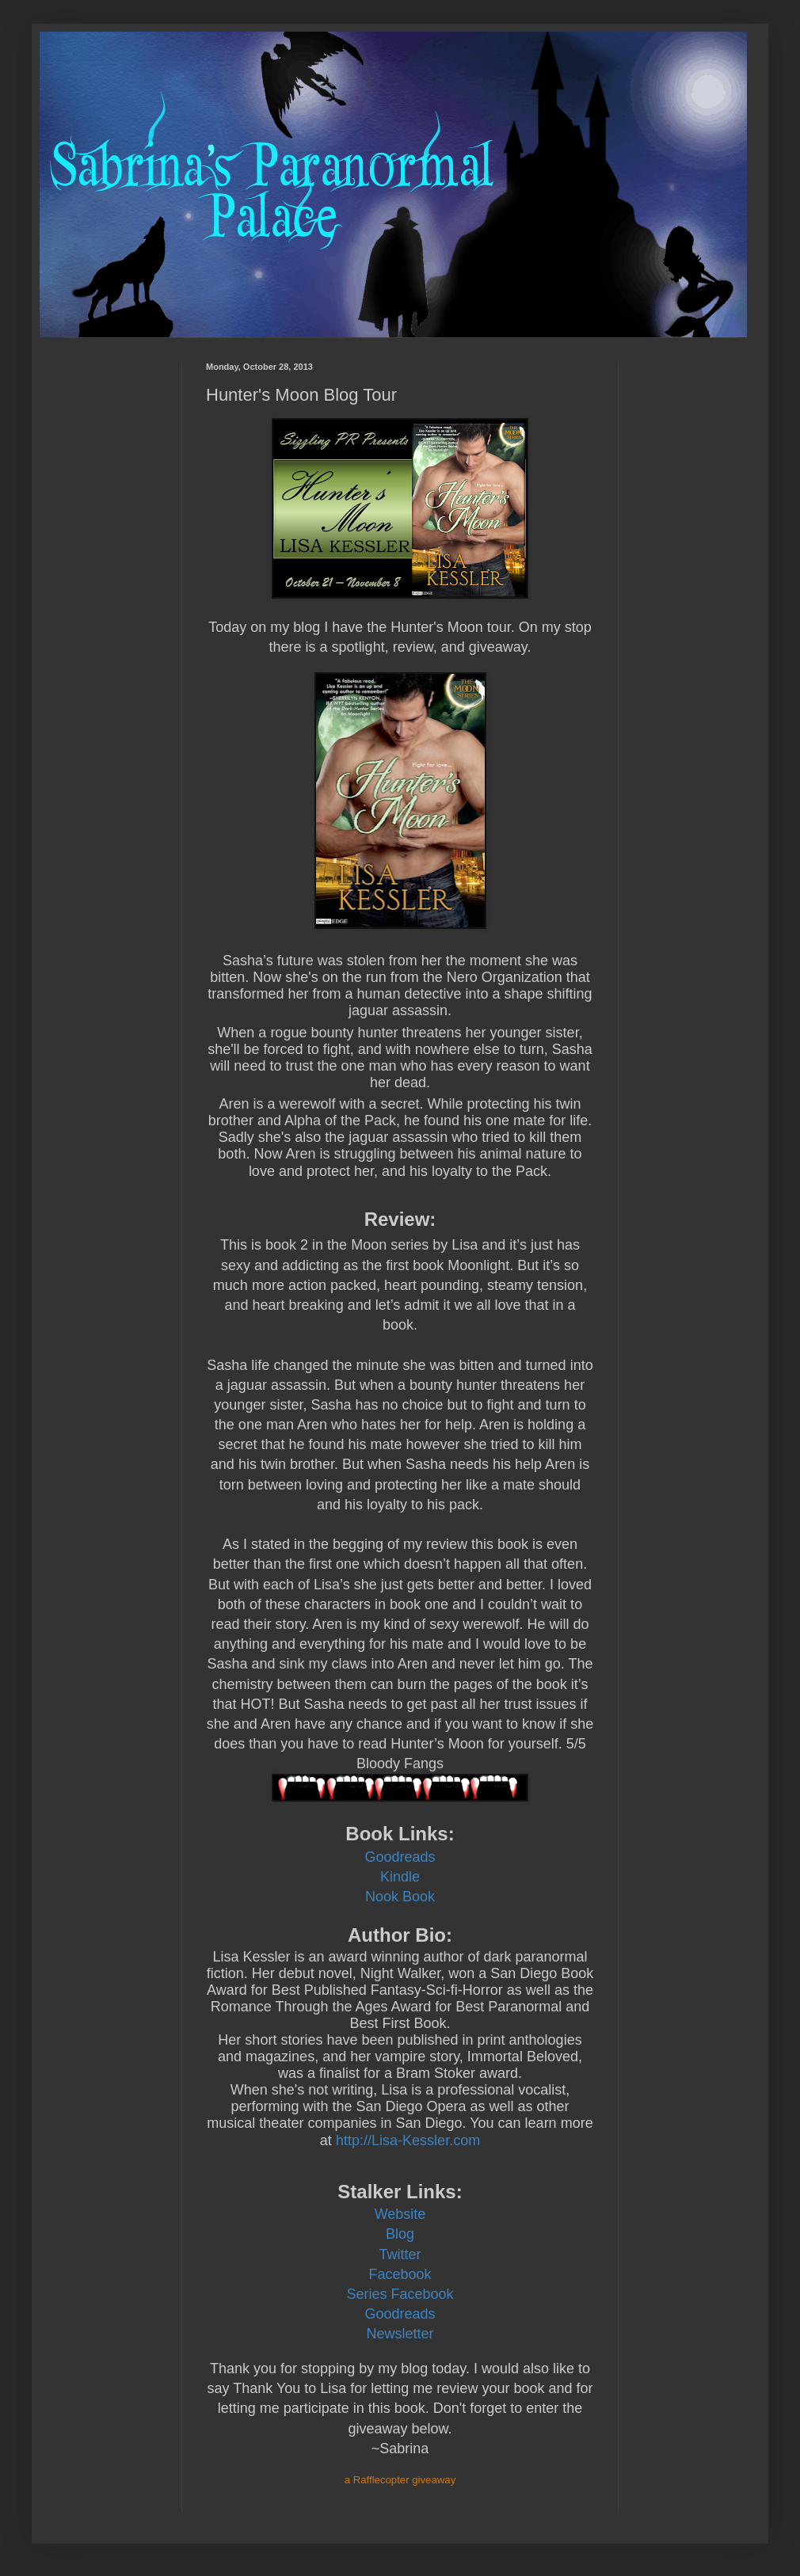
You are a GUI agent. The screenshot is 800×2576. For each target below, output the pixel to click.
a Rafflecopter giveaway (400, 2480)
